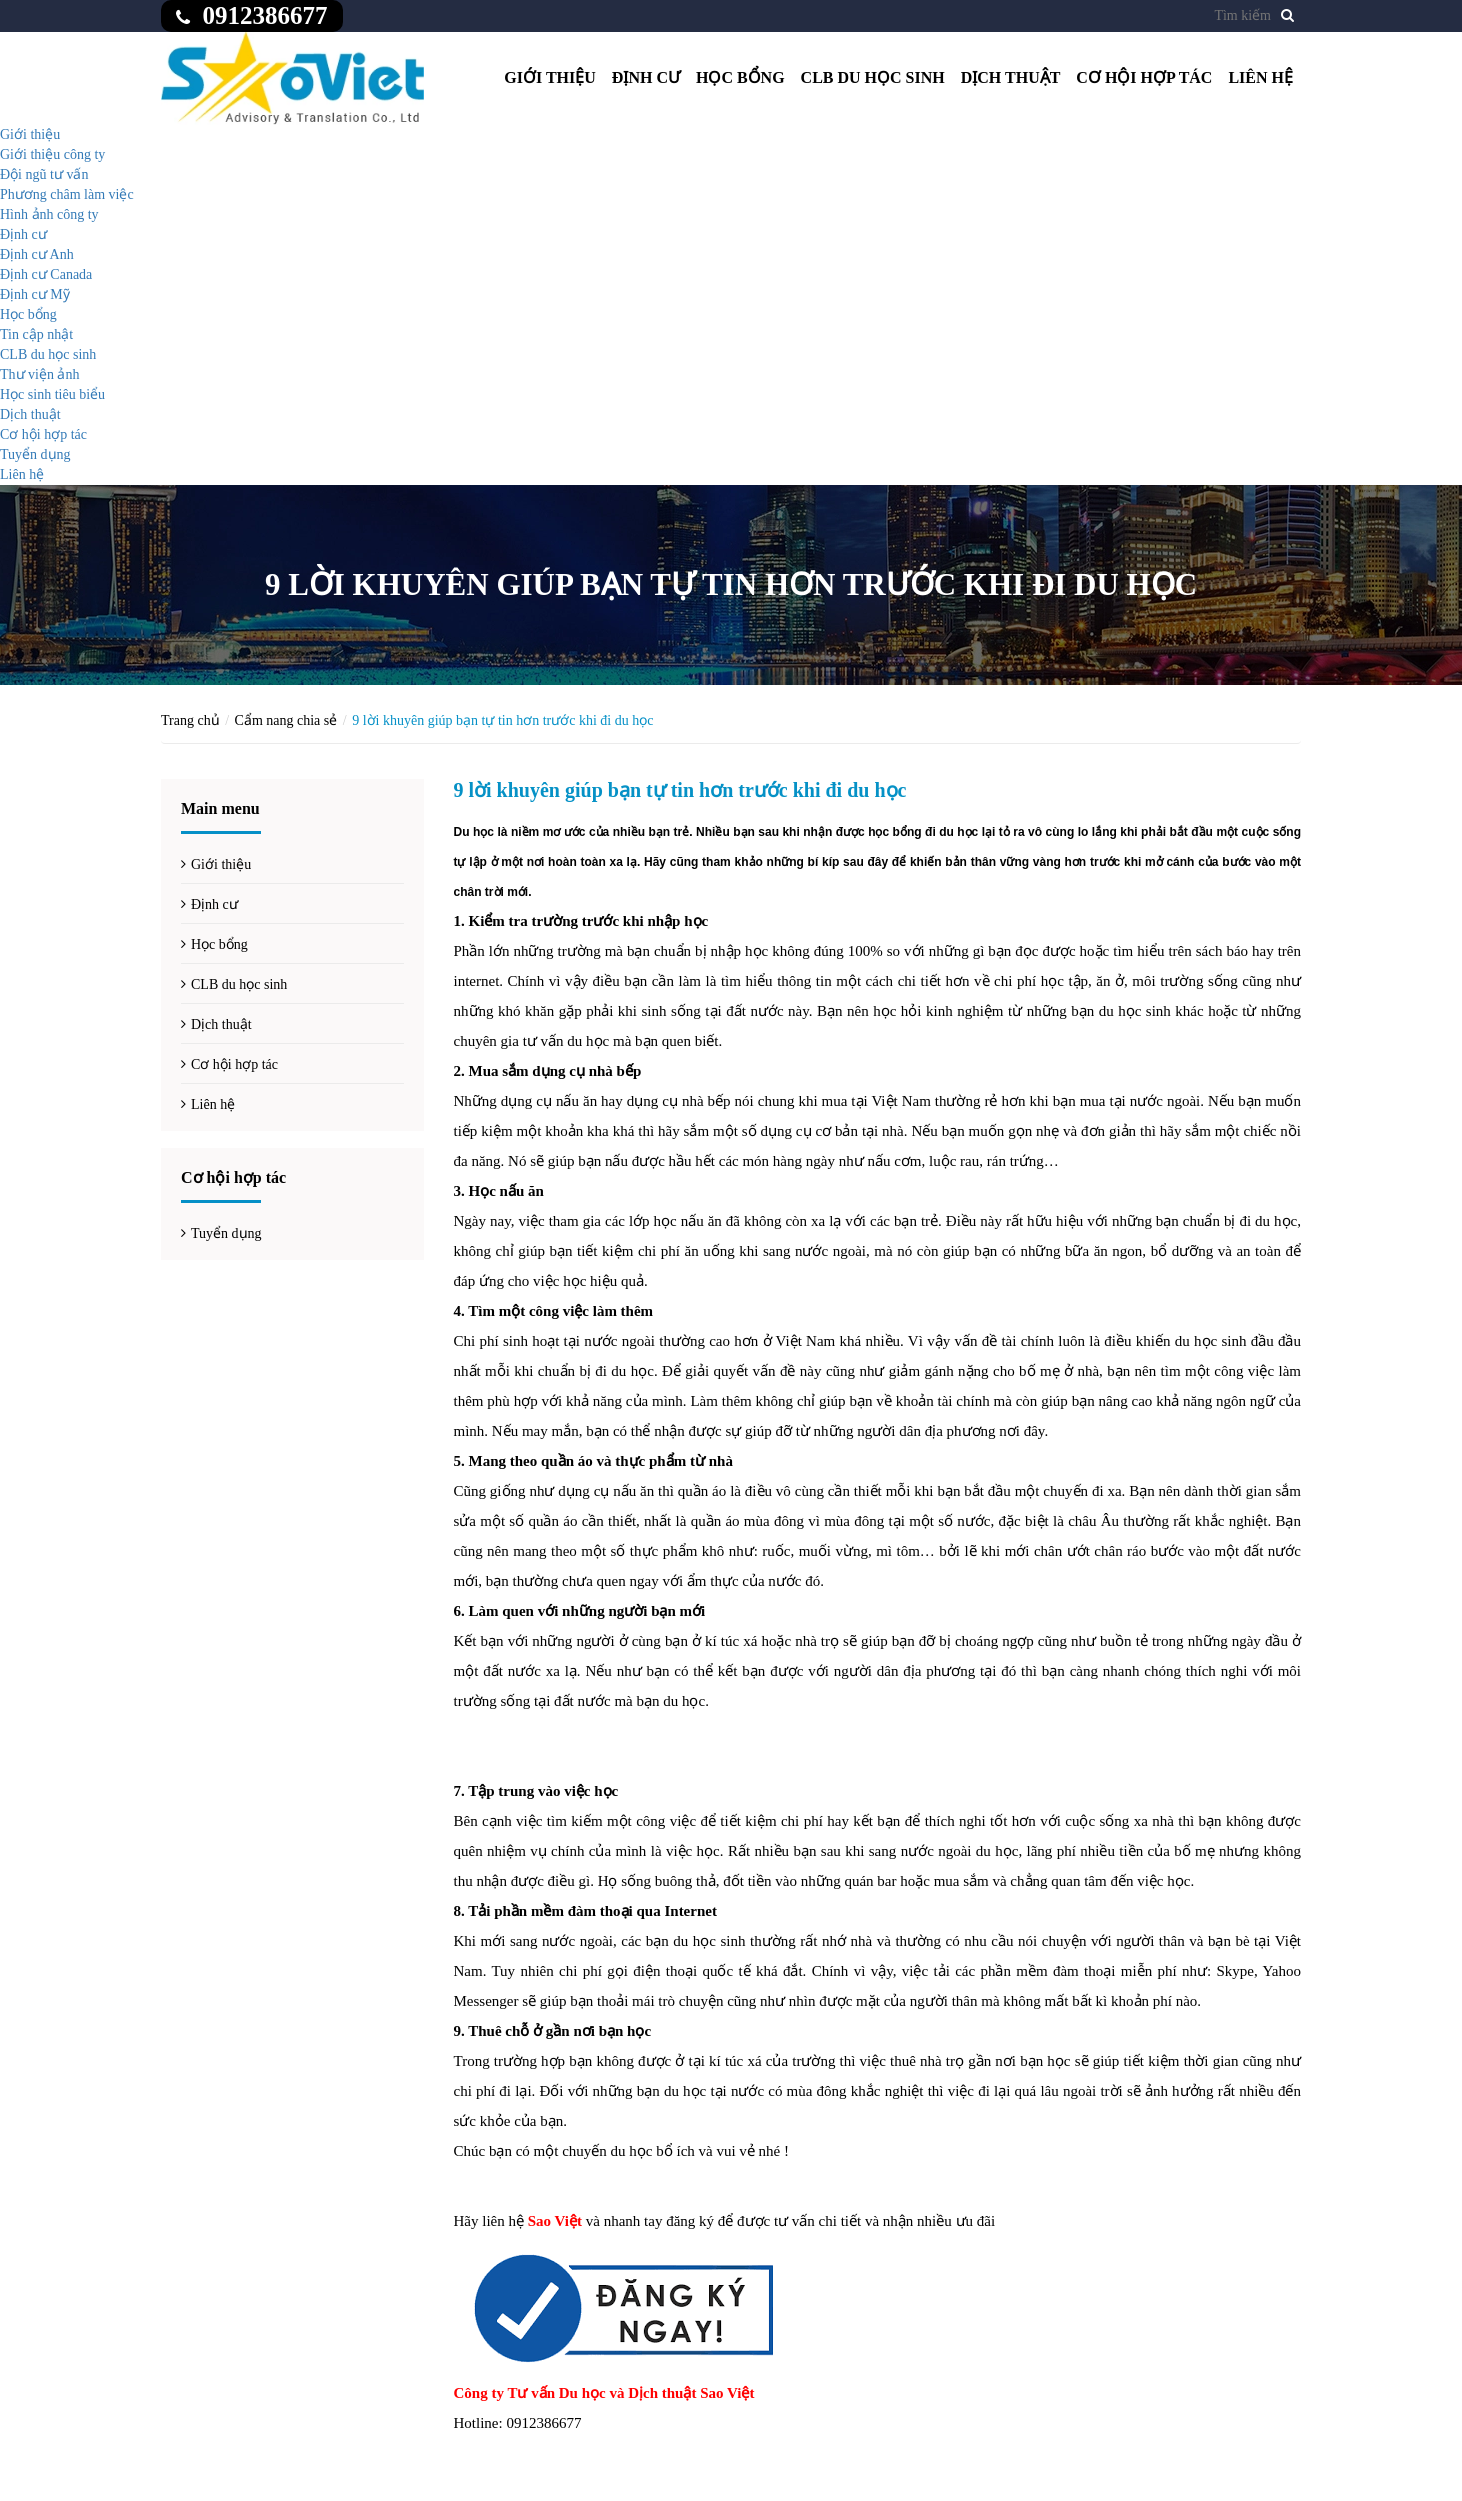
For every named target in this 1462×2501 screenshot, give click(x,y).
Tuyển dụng (35, 454)
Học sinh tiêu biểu (52, 394)
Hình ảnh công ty (49, 214)
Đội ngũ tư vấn (44, 174)
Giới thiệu (550, 77)
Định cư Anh (37, 254)
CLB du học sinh (873, 77)
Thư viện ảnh (39, 374)
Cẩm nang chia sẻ (286, 720)
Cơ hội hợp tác (1144, 77)
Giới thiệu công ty (52, 154)
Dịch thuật (1011, 77)
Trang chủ (190, 720)
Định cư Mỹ (35, 294)
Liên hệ (1260, 77)
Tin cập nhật (36, 334)
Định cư (646, 77)
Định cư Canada (46, 274)
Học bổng (740, 77)
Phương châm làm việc (67, 194)
